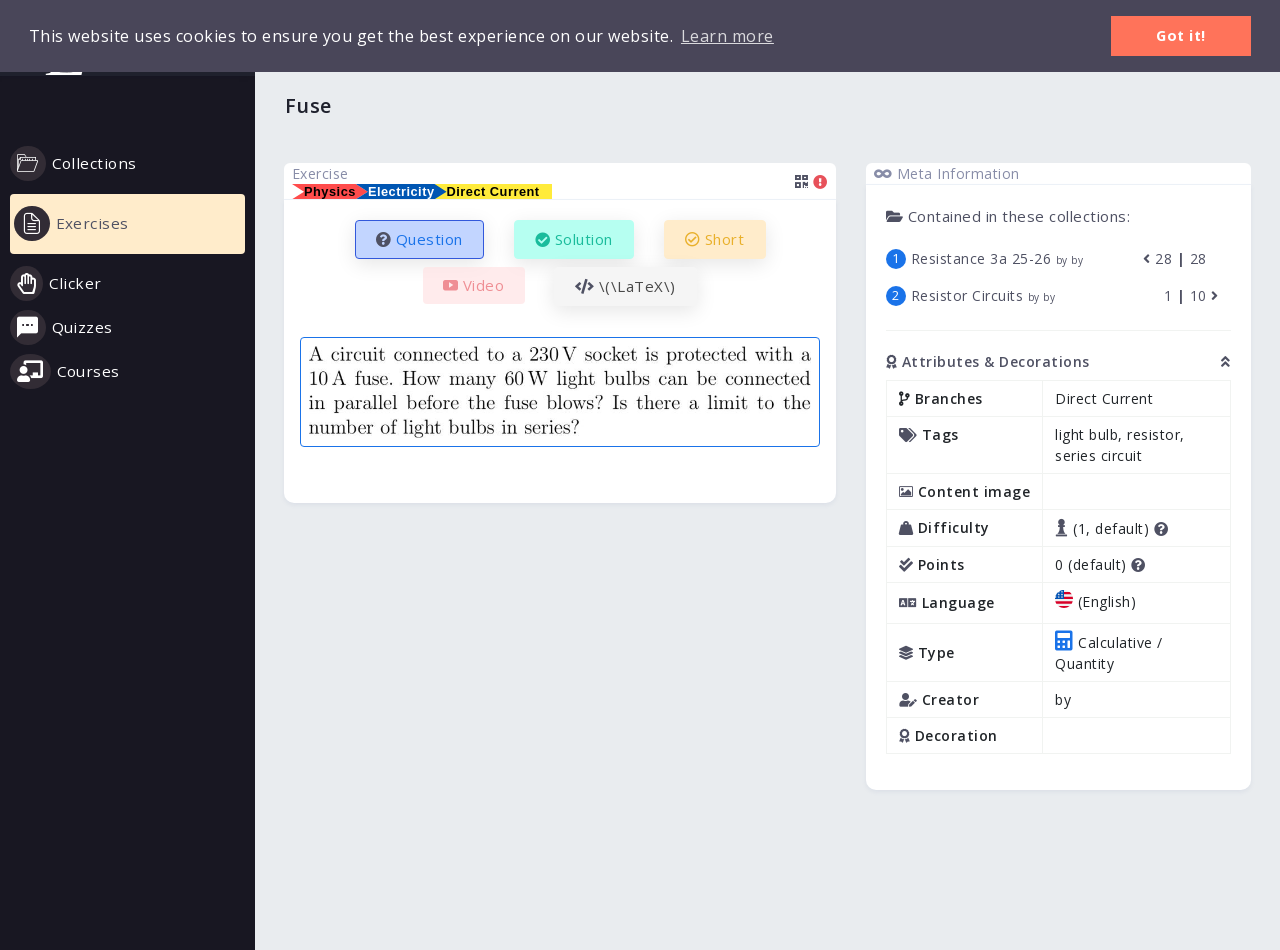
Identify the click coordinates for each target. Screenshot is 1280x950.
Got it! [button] (1181, 35)
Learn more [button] (727, 36)
